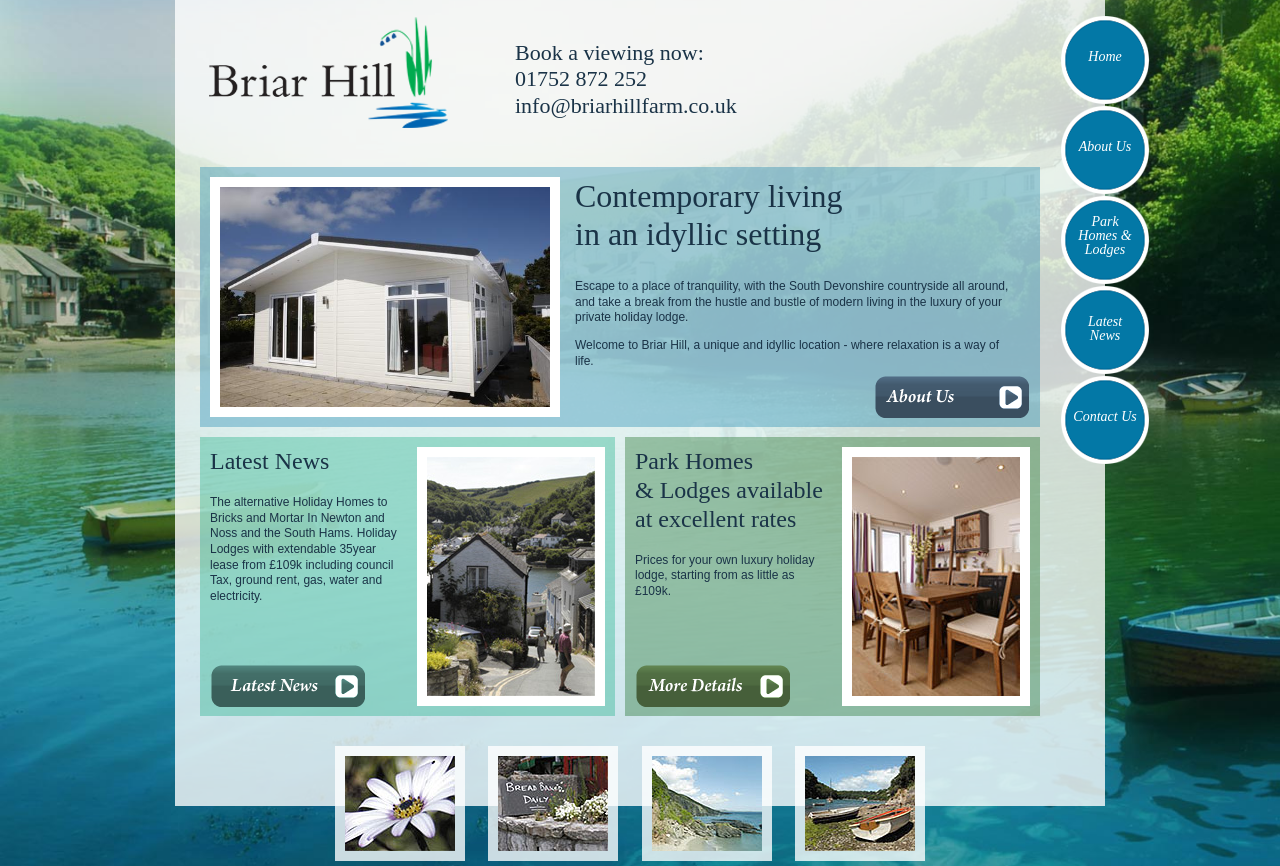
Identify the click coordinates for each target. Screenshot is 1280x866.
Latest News (1105, 328)
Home (1104, 56)
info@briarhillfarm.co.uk (626, 105)
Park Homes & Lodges (1104, 235)
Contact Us (1104, 416)
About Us (1105, 146)
